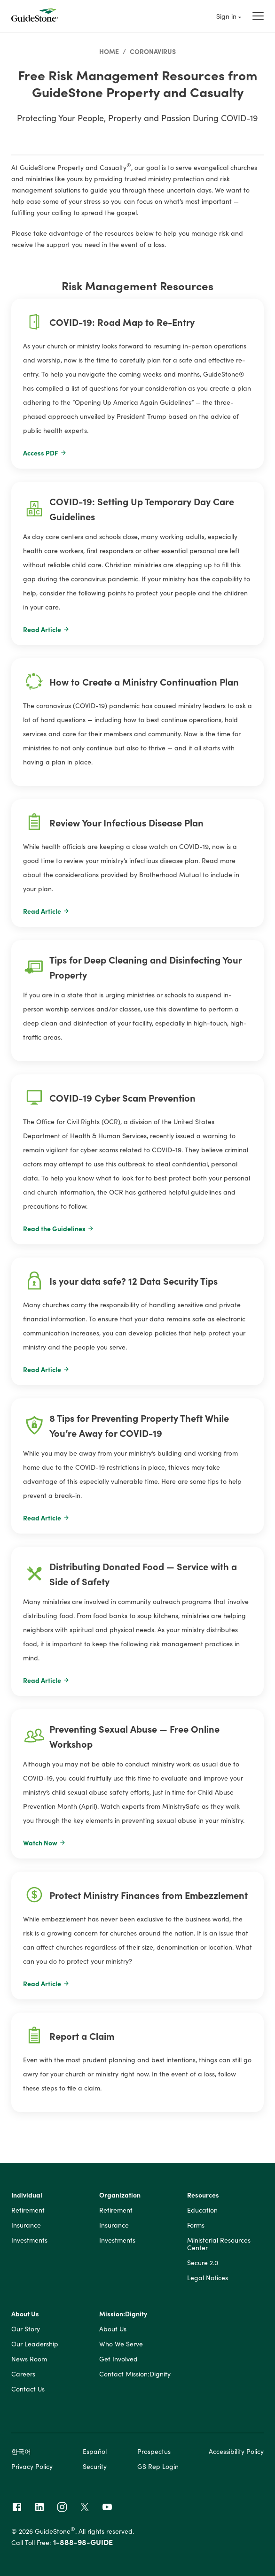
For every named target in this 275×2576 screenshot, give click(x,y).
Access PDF (45, 452)
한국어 (21, 2451)
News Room (29, 2359)
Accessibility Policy (236, 2451)
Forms (195, 2225)
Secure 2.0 (202, 2263)
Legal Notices (207, 2278)
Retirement (28, 2210)
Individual (26, 2195)
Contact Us (28, 2389)
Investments (29, 2240)
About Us (25, 2314)
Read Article (46, 629)
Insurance (26, 2225)
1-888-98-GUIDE (83, 2541)
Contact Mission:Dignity (135, 2374)
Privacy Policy (32, 2466)
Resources (203, 2195)
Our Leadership (34, 2344)
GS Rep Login (158, 2466)
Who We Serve (121, 2344)
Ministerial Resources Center (219, 2244)
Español (95, 2451)
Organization (120, 2195)
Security (95, 2466)
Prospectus (154, 2451)
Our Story (25, 2329)
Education (202, 2210)
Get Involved (118, 2359)
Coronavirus (153, 51)
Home (109, 51)
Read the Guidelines (58, 1228)
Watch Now (44, 1842)
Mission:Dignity (123, 2314)
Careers (23, 2374)
